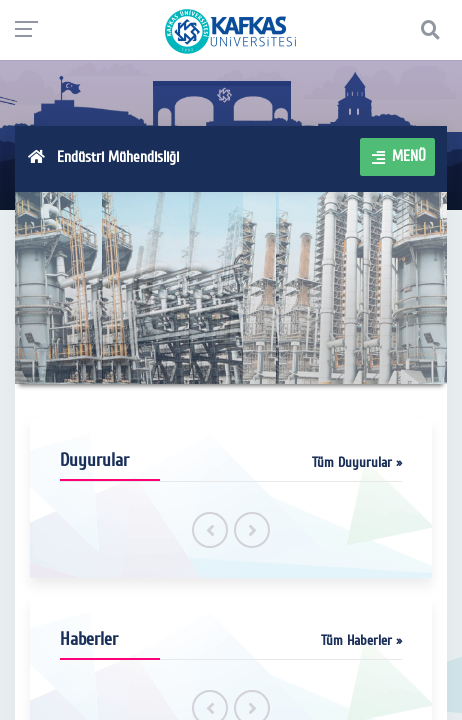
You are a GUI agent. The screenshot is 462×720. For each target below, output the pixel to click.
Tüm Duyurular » (357, 462)
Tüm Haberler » (361, 640)
